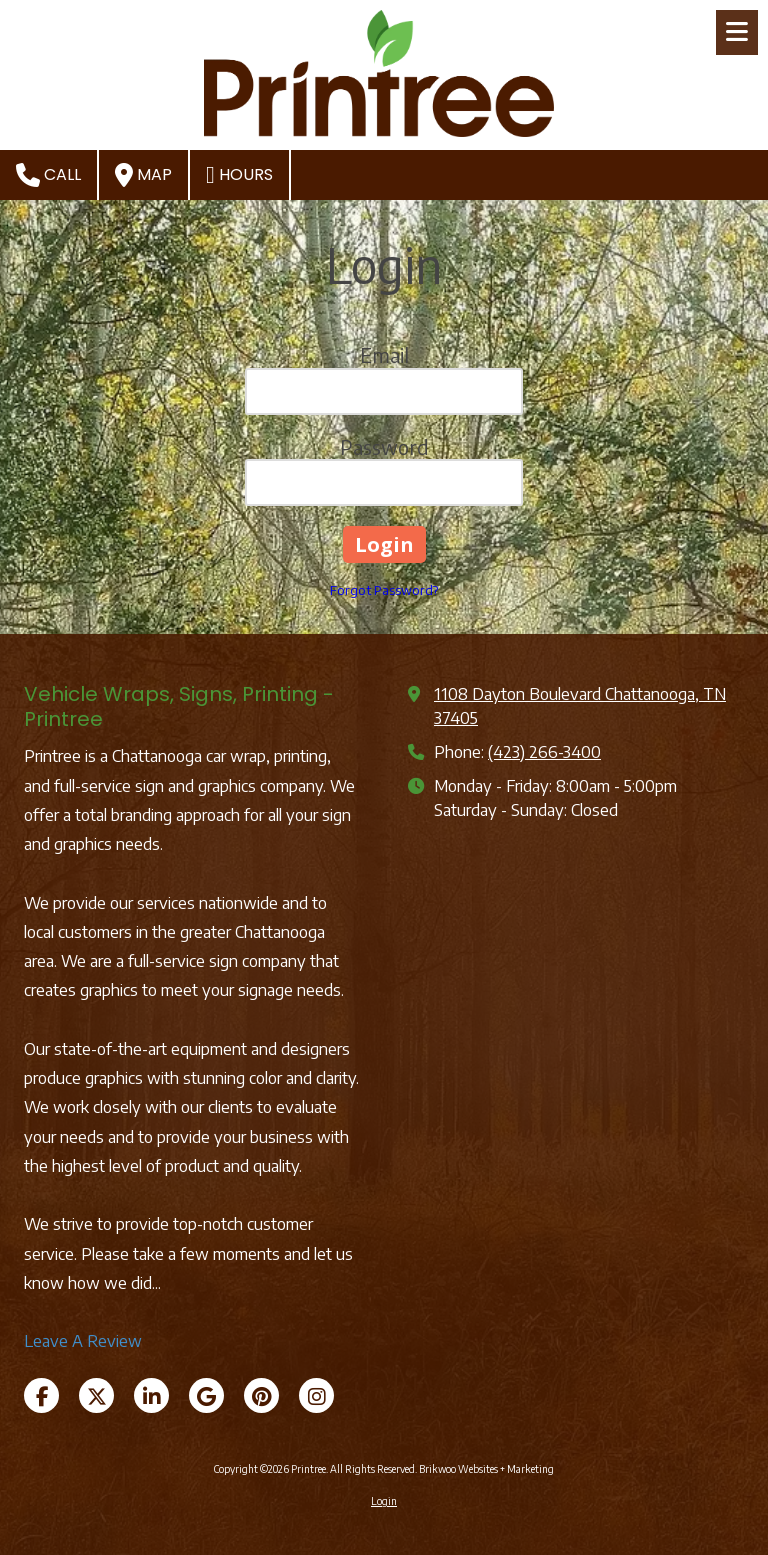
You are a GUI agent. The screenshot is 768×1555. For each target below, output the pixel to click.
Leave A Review (83, 1340)
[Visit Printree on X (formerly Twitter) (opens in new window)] (96, 1395)
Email (384, 354)
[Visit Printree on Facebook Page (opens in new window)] (41, 1395)
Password (384, 446)
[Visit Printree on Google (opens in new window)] (206, 1395)
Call (48, 175)
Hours (239, 175)
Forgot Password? (384, 590)
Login (384, 1501)
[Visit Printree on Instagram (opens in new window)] (316, 1395)
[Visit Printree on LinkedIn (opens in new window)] (151, 1395)
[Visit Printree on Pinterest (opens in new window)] (261, 1395)
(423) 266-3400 (544, 751)
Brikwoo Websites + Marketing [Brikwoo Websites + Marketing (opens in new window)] (486, 1469)
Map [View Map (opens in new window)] (143, 175)
